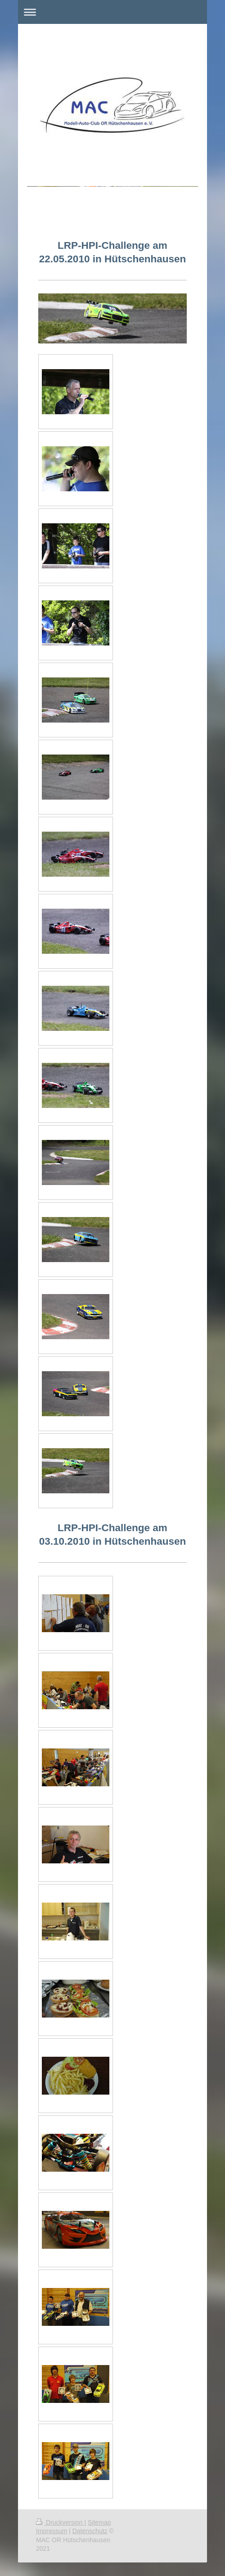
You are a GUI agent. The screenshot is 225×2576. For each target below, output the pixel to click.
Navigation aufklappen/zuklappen (112, 12)
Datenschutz (90, 2531)
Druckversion (60, 2522)
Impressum (51, 2531)
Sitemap (99, 2522)
